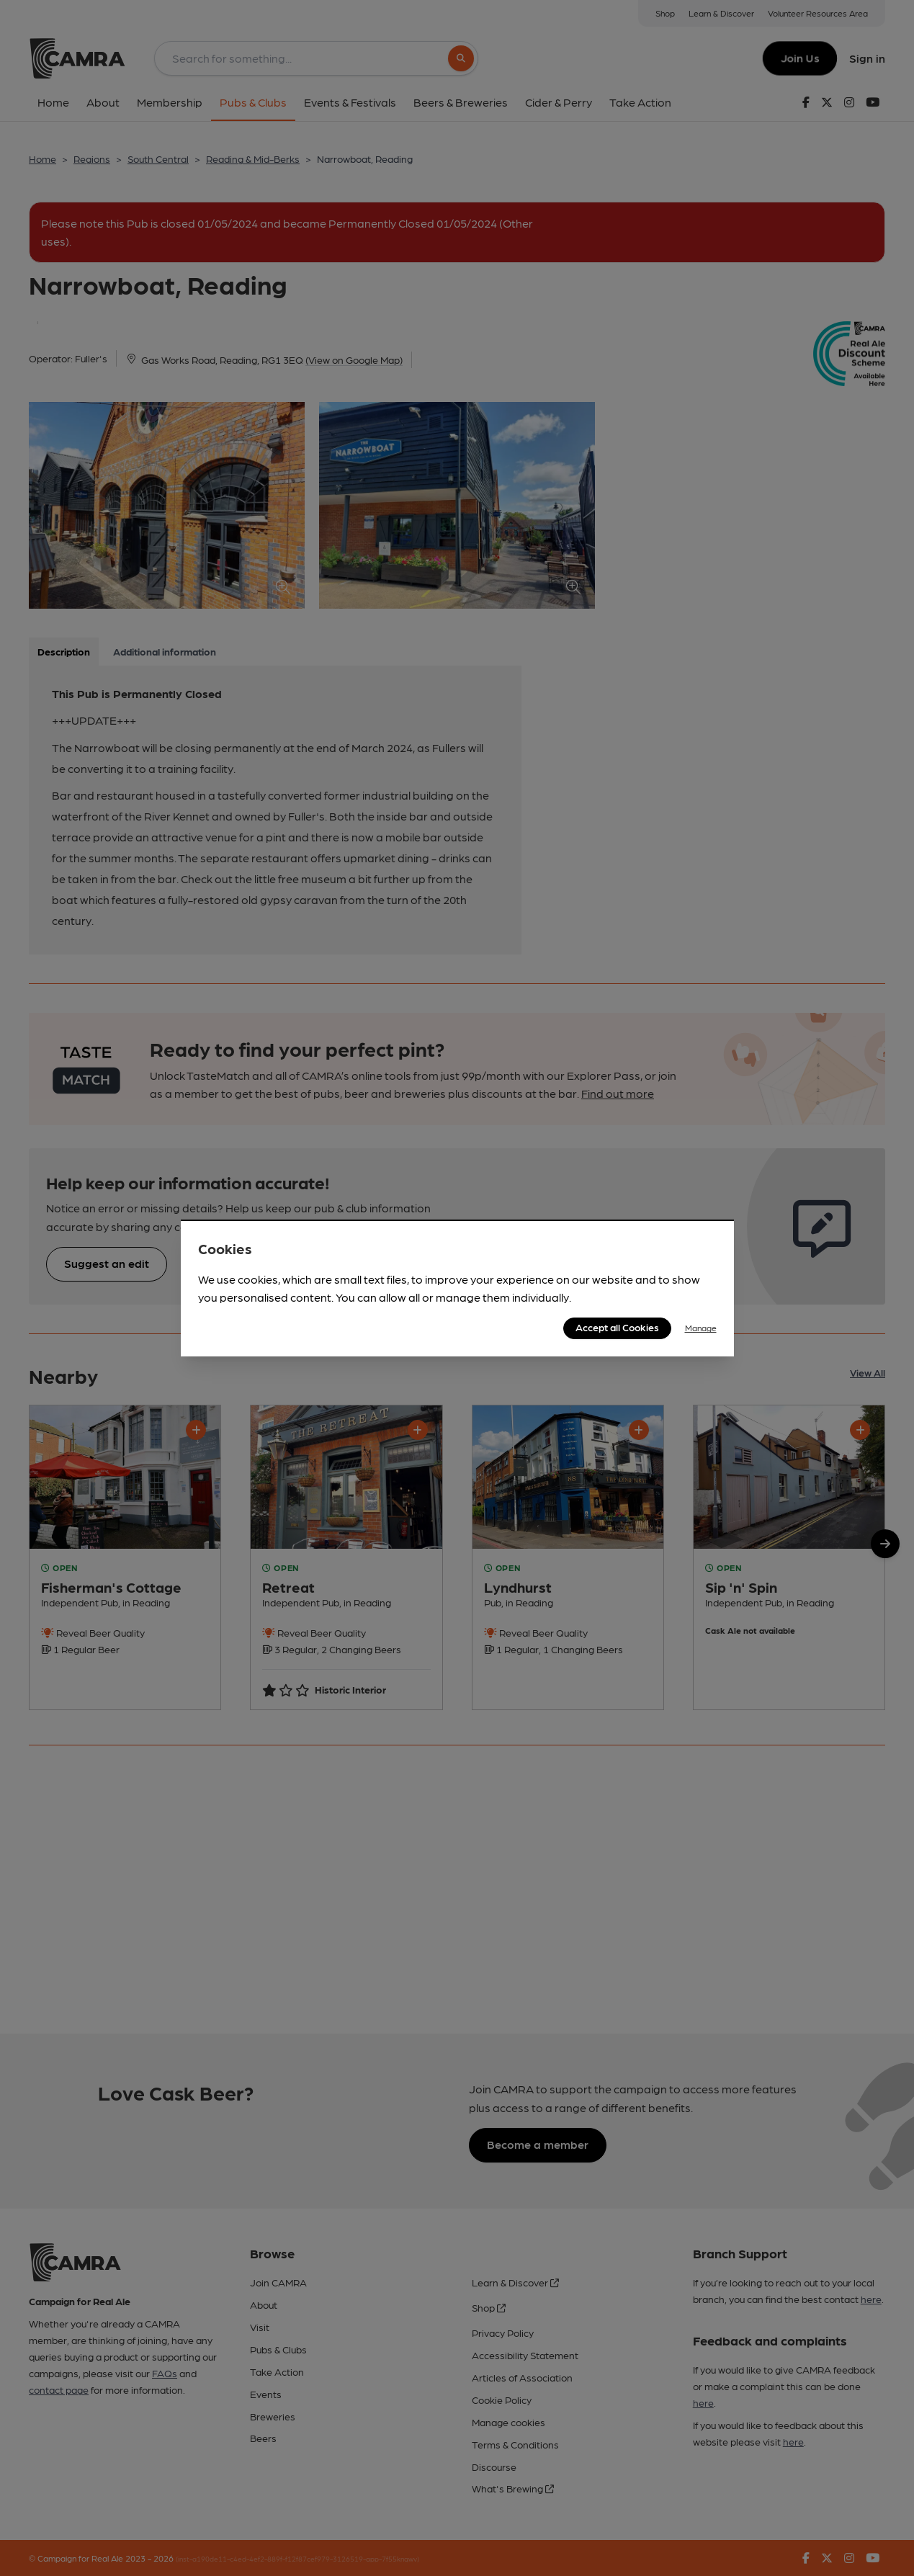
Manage (701, 1328)
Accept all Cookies (617, 1327)
